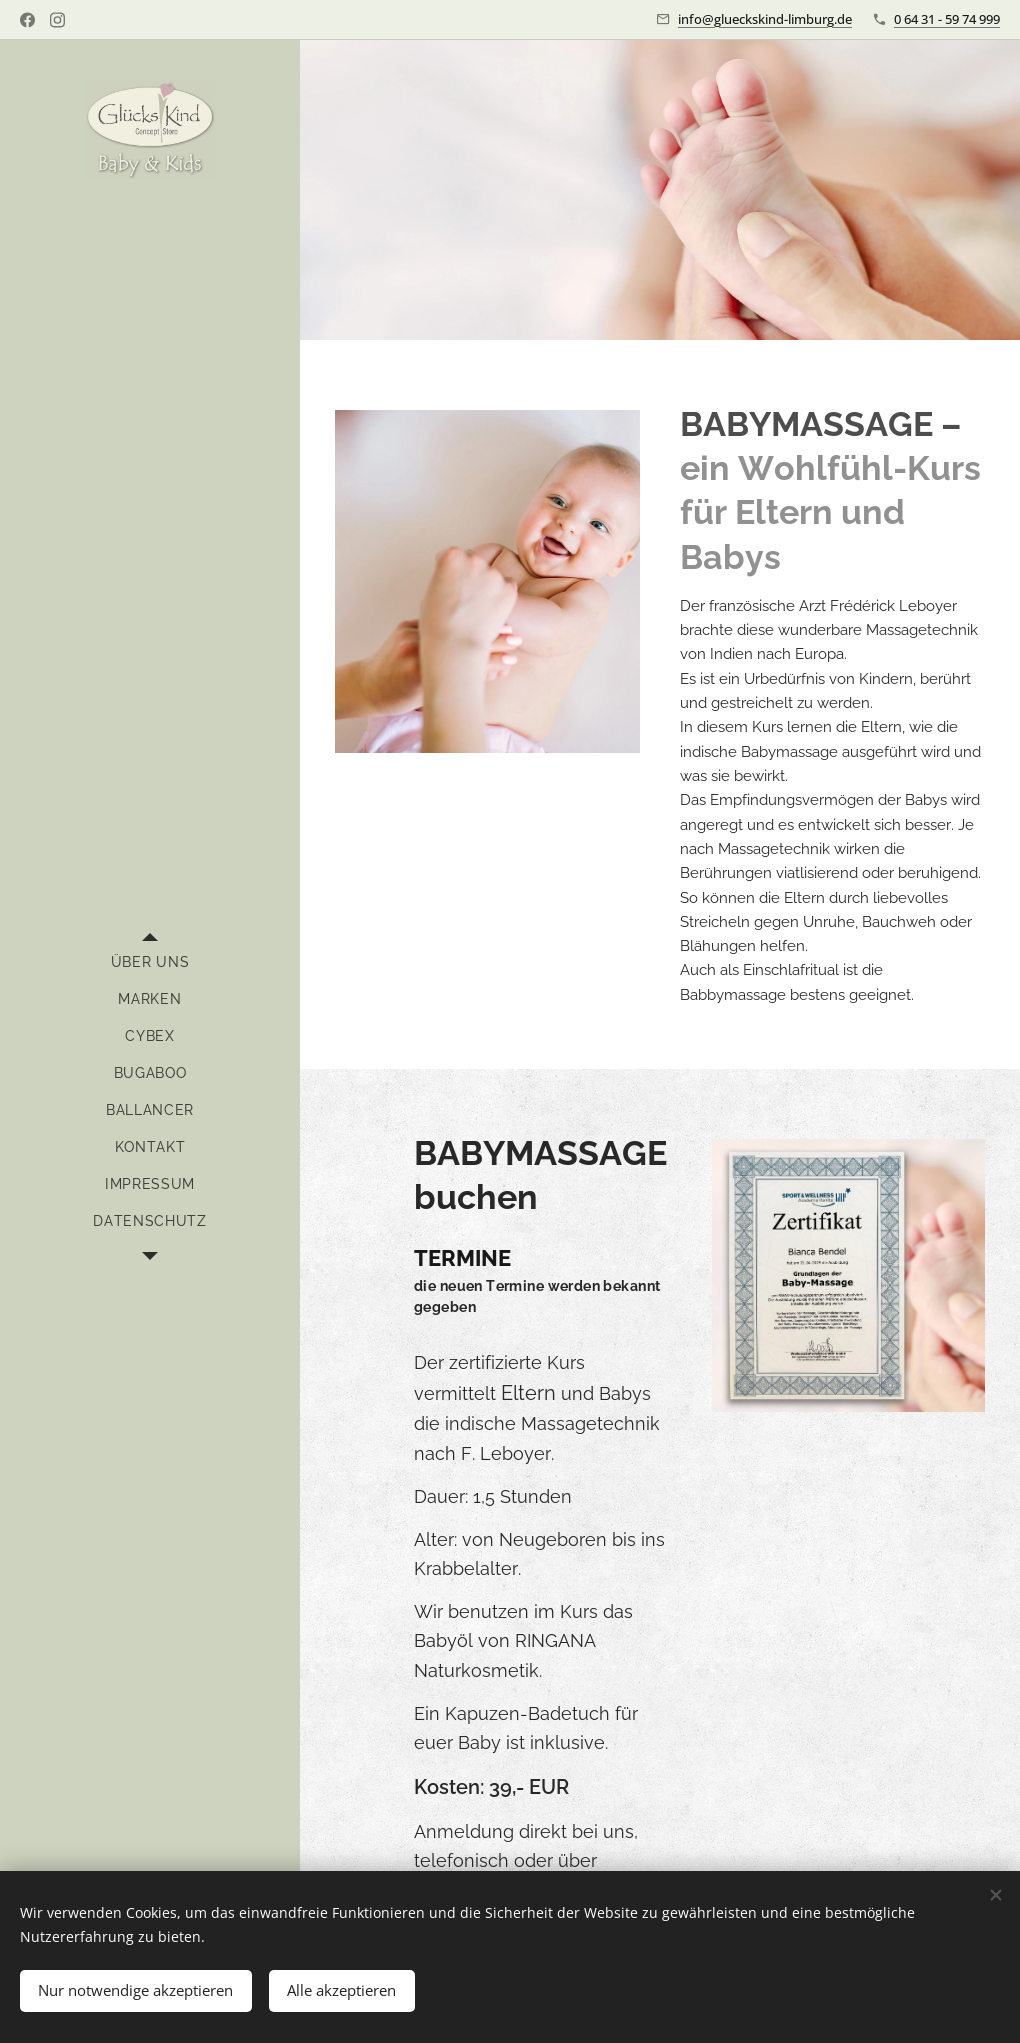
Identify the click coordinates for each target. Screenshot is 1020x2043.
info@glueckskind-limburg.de (765, 19)
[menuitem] (150, 962)
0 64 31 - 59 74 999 (947, 19)
